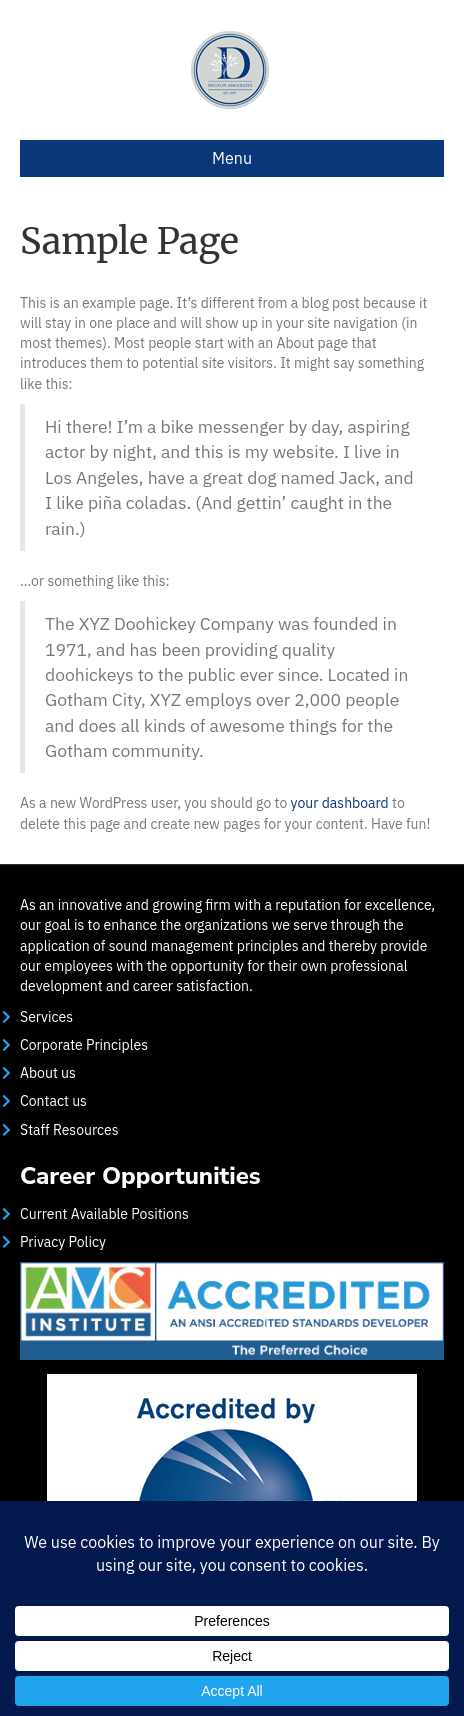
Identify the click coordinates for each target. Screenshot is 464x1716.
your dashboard (340, 803)
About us (48, 1073)
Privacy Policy (63, 1242)
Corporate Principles (84, 1045)
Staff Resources (69, 1130)
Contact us (53, 1101)
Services (46, 1017)
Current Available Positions (104, 1214)
